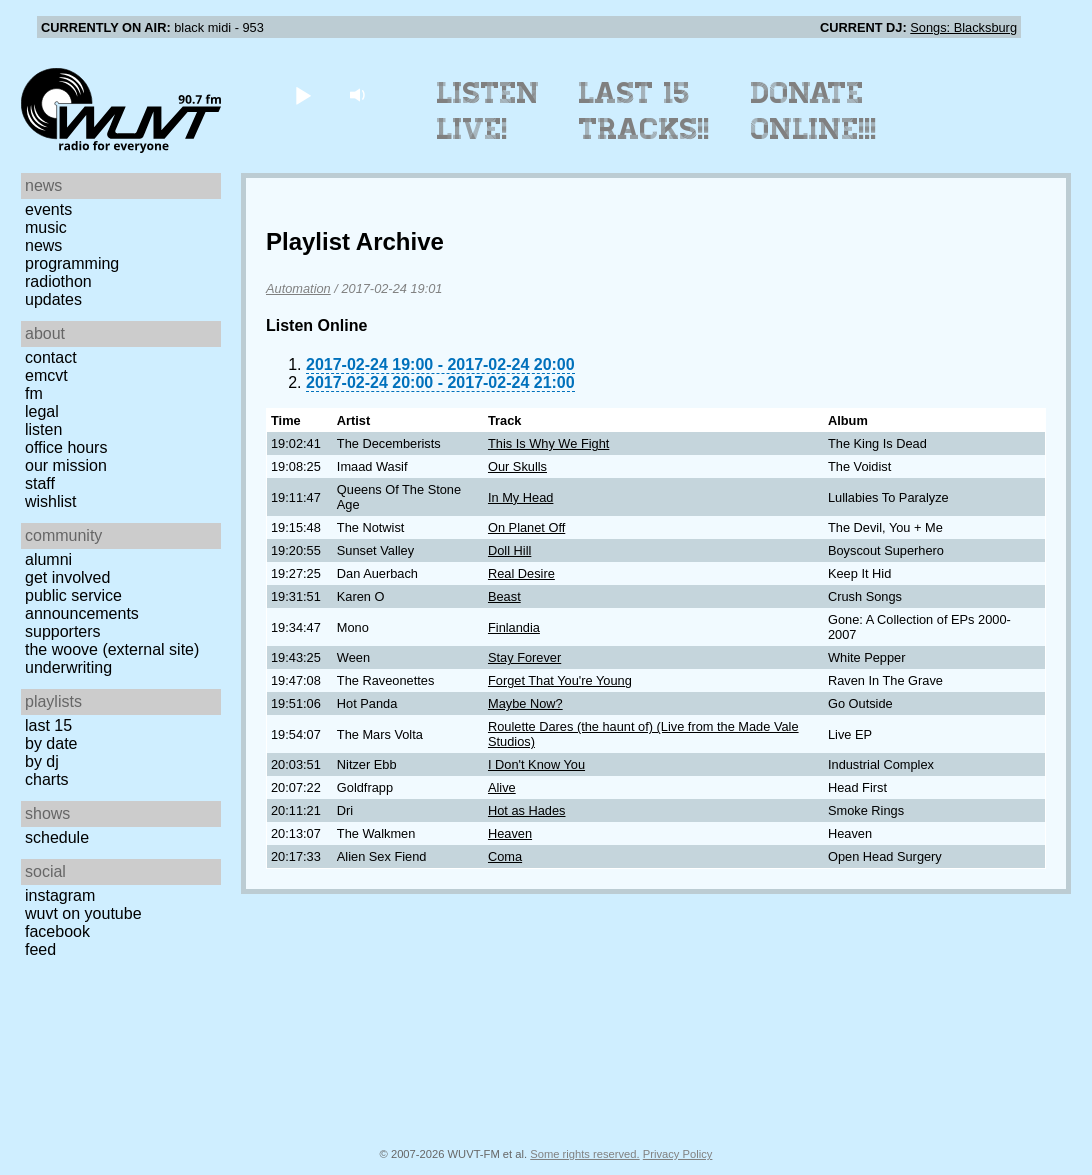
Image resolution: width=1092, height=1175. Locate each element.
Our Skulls (517, 466)
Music (46, 227)
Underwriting (68, 667)
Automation (298, 288)
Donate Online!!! (814, 111)
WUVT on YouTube (83, 913)
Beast (504, 596)
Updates (53, 299)
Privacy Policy (678, 1154)
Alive (502, 787)
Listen (43, 429)
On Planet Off (526, 527)
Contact (51, 357)
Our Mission (66, 465)
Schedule (57, 837)
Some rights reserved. (584, 1154)
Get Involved (67, 577)
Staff (40, 483)
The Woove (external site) (112, 649)
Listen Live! (488, 111)
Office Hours (66, 447)
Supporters (63, 631)
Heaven (510, 833)
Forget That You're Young (560, 680)
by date (51, 743)
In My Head (520, 497)
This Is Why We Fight (548, 443)
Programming (72, 263)
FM (34, 393)
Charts (47, 779)
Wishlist (51, 501)
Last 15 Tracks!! (644, 111)
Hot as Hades (527, 810)
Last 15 (48, 725)
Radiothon (58, 281)
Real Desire (521, 573)
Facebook (57, 931)
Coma (505, 856)
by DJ (42, 761)
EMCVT (46, 375)
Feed (40, 949)
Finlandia (514, 627)
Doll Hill (509, 550)
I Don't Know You (536, 764)
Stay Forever (524, 657)
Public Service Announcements (82, 604)
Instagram (60, 895)
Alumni (48, 559)
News (43, 245)
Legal (42, 411)
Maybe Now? (525, 703)
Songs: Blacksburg (963, 27)
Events (48, 209)
